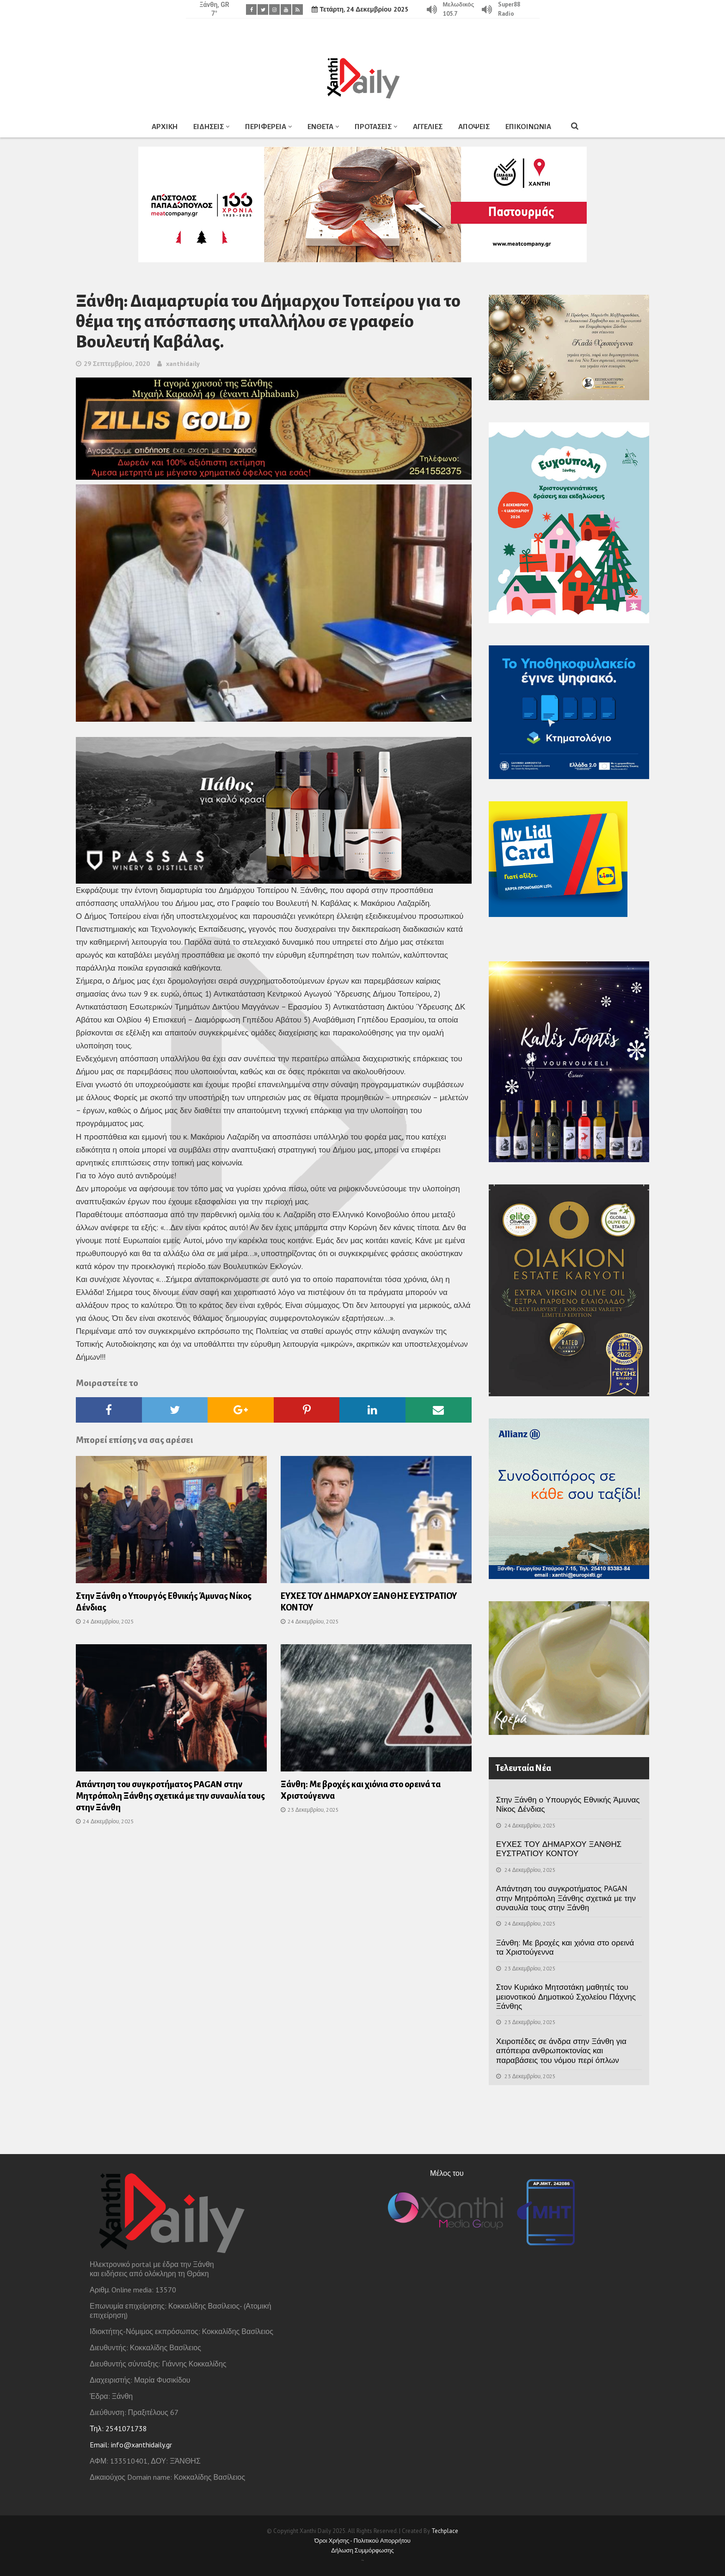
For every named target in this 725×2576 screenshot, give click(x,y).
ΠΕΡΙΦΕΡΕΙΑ (265, 126)
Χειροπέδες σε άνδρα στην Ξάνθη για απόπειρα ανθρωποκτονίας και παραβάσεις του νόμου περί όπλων (561, 2050)
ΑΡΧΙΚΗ (165, 126)
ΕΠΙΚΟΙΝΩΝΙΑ (528, 126)
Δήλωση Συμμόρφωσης (362, 2550)
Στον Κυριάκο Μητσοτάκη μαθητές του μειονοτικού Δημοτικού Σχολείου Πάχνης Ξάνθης (566, 1996)
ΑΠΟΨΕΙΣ (474, 126)
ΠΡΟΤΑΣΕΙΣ (373, 126)
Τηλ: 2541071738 (118, 2428)
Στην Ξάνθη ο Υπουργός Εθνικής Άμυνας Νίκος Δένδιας (568, 1804)
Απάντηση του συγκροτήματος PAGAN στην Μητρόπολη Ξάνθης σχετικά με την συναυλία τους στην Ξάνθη (170, 1796)
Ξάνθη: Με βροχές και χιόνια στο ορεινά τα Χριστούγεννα (565, 1947)
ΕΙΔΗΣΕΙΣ (208, 126)
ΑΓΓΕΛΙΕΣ (427, 126)
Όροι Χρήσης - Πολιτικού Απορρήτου (362, 2541)
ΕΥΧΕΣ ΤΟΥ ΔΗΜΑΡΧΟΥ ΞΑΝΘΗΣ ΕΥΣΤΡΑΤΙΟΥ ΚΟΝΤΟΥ (558, 1848)
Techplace (444, 2531)
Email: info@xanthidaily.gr (131, 2444)
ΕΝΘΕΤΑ (320, 126)
